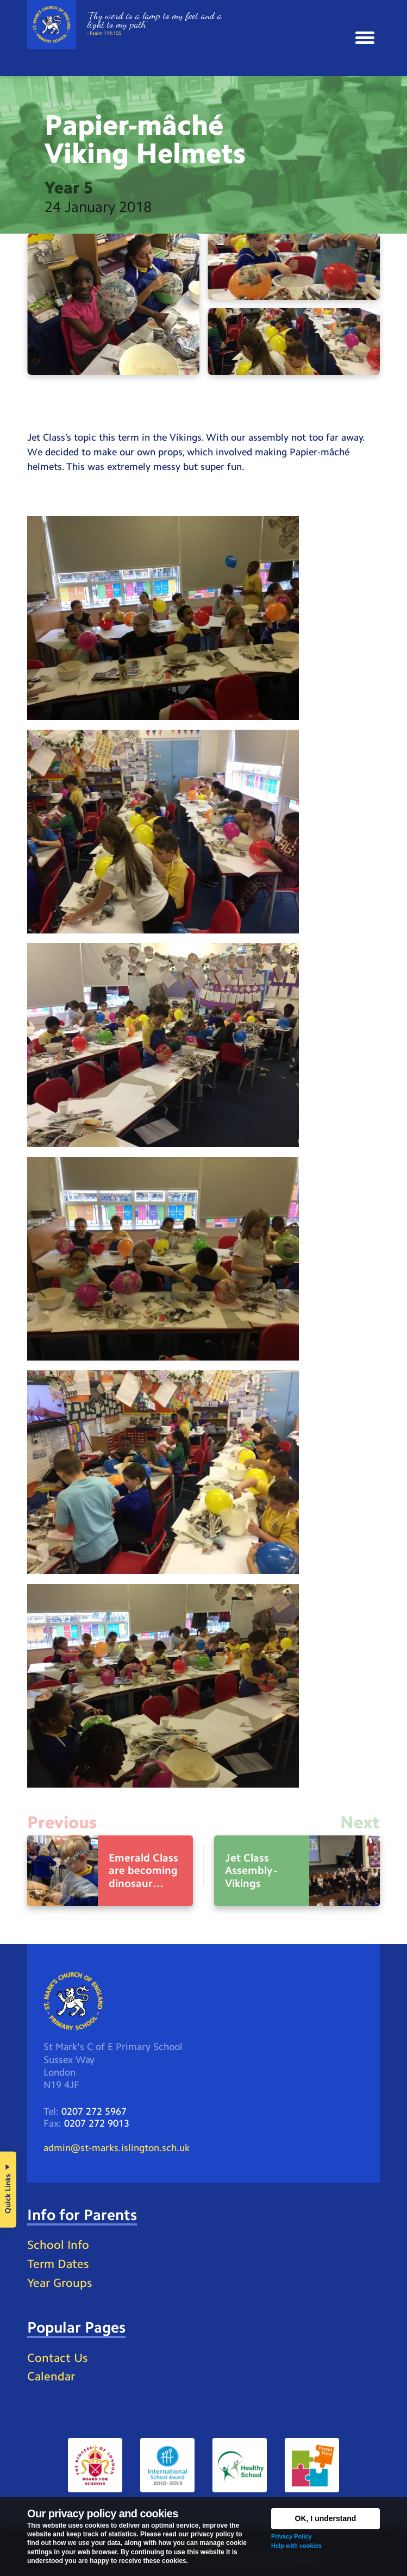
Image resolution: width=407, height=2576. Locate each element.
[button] (365, 38)
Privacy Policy (291, 2536)
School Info (58, 2245)
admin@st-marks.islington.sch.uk (116, 2148)
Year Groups (59, 2283)
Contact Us (57, 2358)
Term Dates (58, 2264)
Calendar (51, 2376)
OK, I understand (325, 2518)
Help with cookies (296, 2545)
